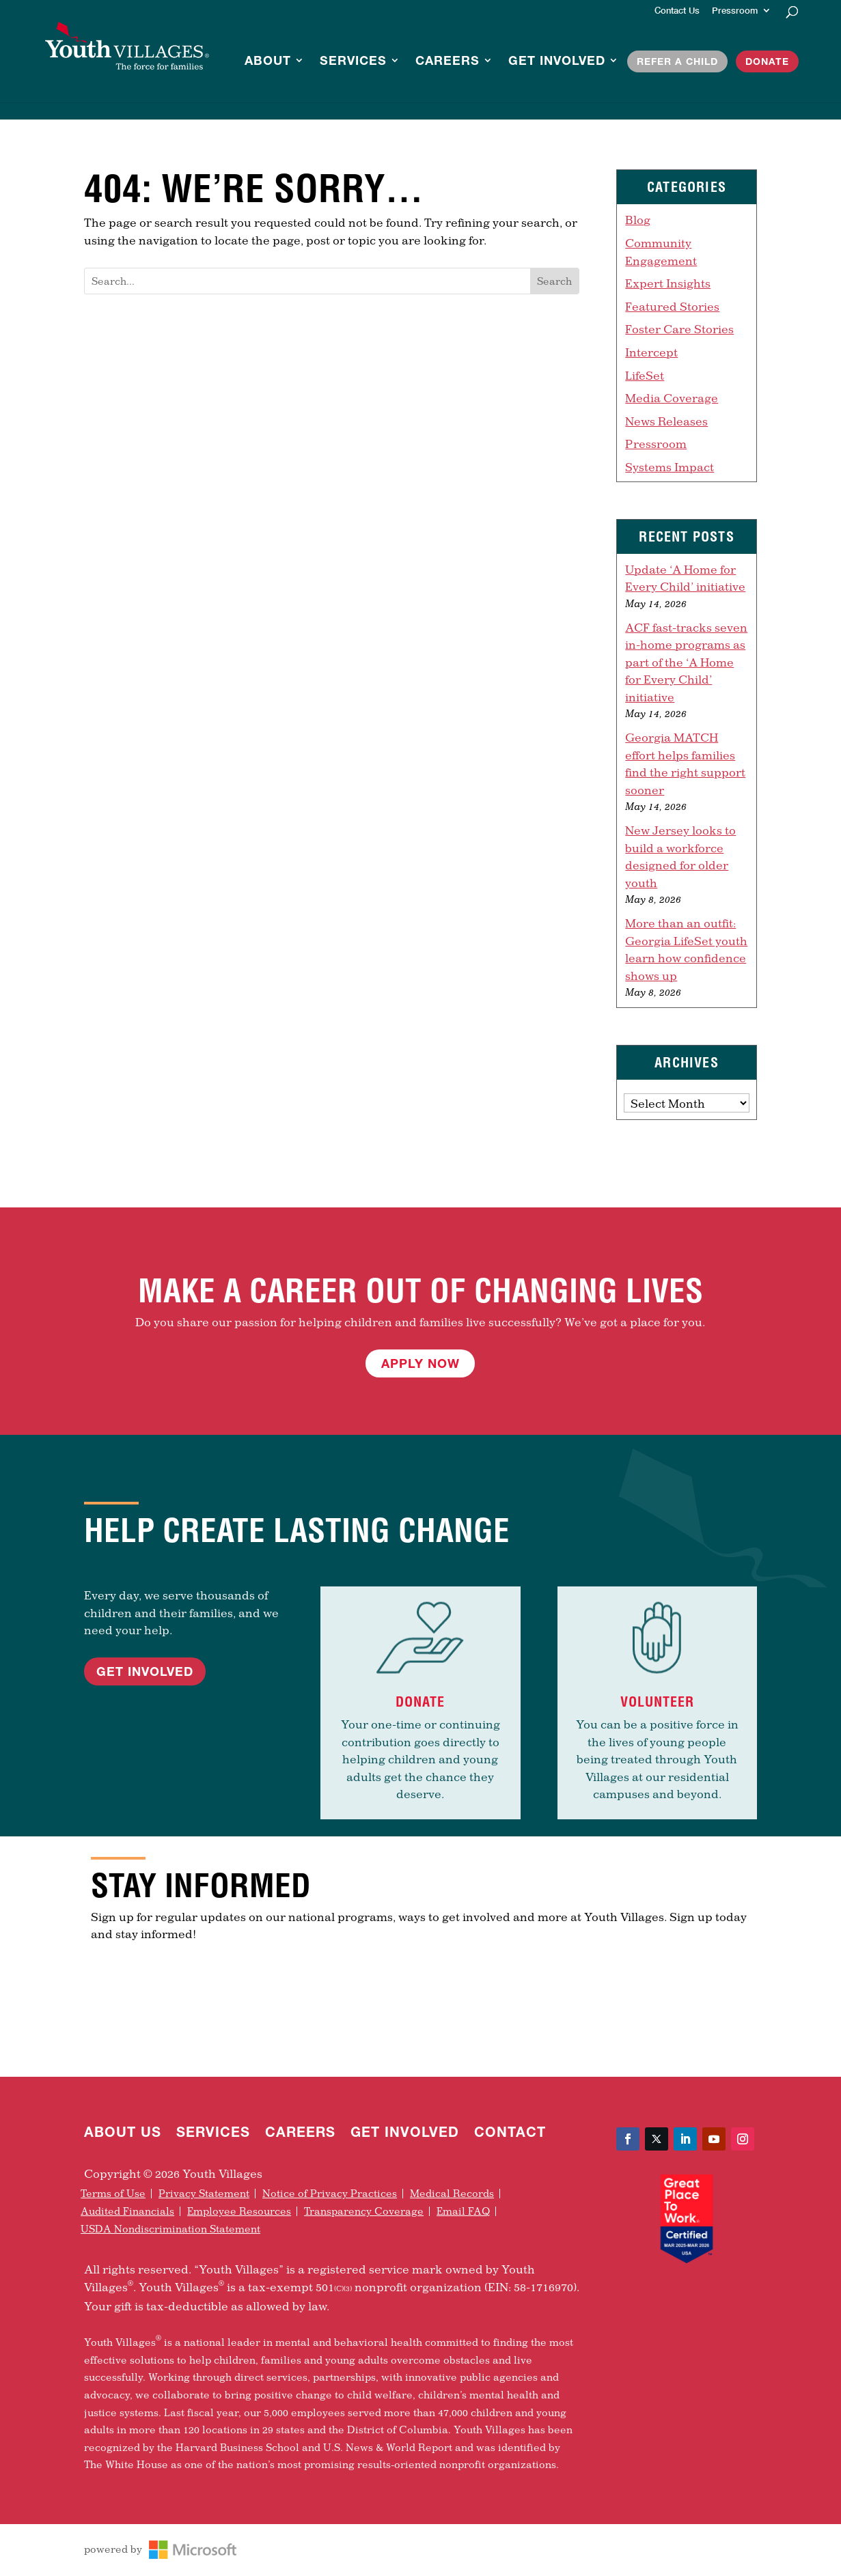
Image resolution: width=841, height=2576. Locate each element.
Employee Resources (239, 2211)
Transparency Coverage (364, 2211)
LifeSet (644, 375)
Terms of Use (113, 2193)
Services (353, 61)
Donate (767, 61)
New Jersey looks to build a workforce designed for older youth (680, 856)
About (268, 61)
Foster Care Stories (679, 328)
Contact (510, 2133)
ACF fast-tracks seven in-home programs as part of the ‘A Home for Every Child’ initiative (686, 662)
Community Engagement (661, 251)
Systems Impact (669, 466)
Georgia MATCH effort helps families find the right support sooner (685, 763)
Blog (637, 219)
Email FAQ (463, 2211)
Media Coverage (671, 397)
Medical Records (452, 2193)
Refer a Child (677, 61)
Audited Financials (127, 2211)
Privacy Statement (203, 2193)
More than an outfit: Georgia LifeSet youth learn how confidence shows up (686, 949)
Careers (447, 61)
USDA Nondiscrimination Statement (170, 2229)
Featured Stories (672, 306)
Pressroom (735, 11)
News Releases (666, 421)
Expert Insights (668, 283)
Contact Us (677, 11)
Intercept (651, 352)
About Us (122, 2133)
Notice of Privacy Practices (329, 2193)
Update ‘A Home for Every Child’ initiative (685, 578)
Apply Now (420, 1363)
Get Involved (556, 61)
